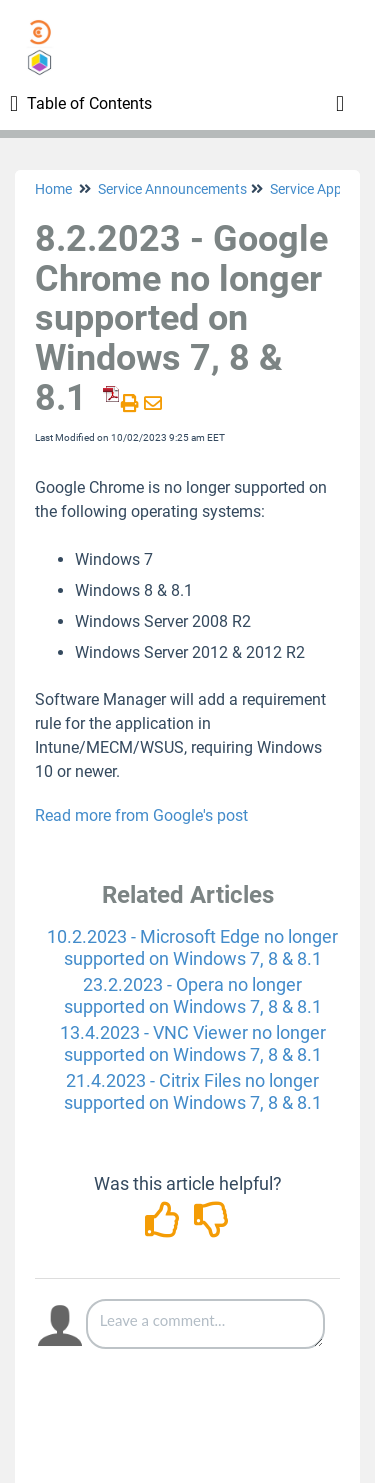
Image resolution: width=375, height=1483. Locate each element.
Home (53, 189)
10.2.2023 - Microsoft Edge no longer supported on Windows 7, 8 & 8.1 (192, 947)
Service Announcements (172, 189)
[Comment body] (205, 1324)
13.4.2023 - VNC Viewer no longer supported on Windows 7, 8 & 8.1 (193, 1043)
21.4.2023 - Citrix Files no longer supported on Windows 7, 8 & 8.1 (193, 1091)
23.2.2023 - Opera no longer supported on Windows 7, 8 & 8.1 (193, 995)
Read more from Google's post (141, 815)
